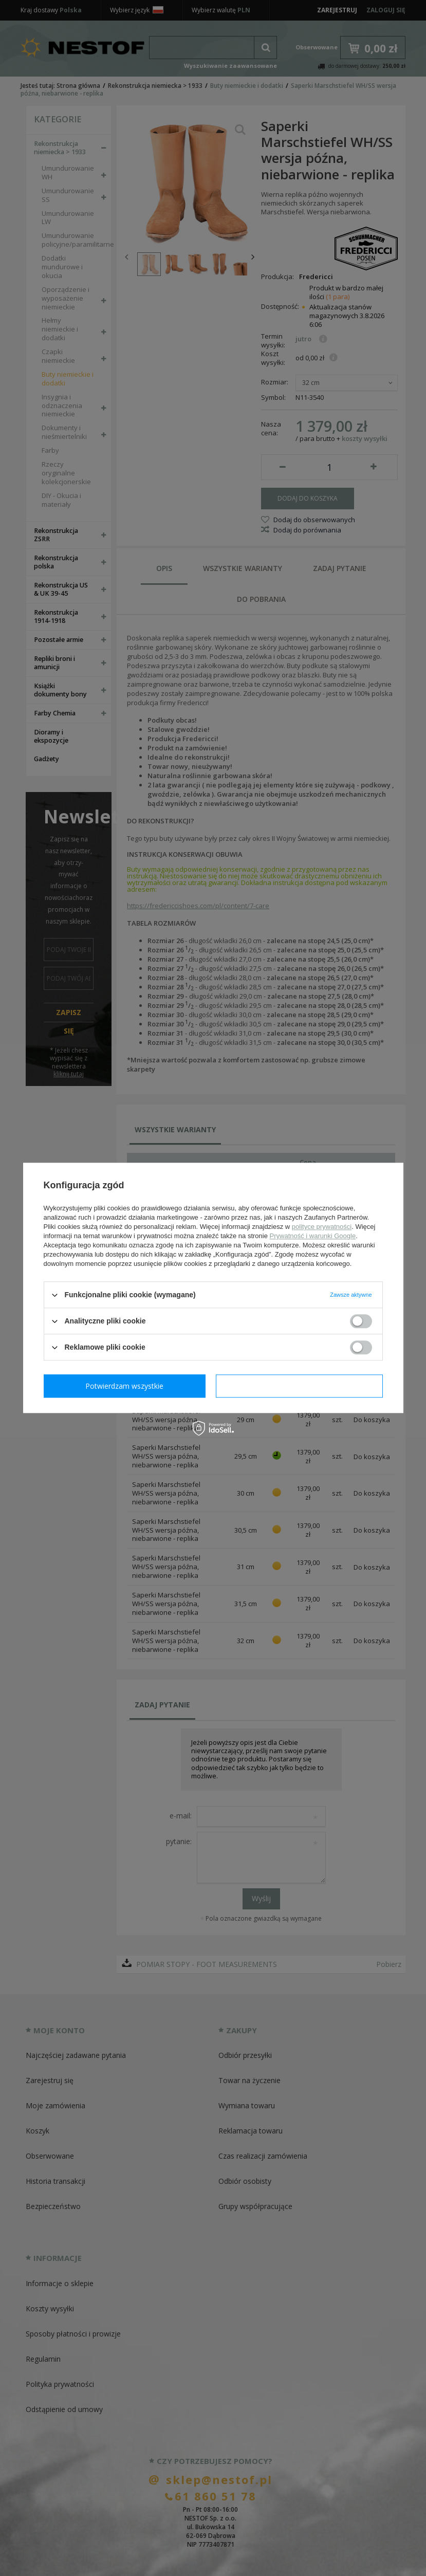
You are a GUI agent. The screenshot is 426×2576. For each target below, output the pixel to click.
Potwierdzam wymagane (126, 1386)
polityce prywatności (321, 1226)
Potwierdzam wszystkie (302, 1386)
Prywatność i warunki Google (313, 1236)
